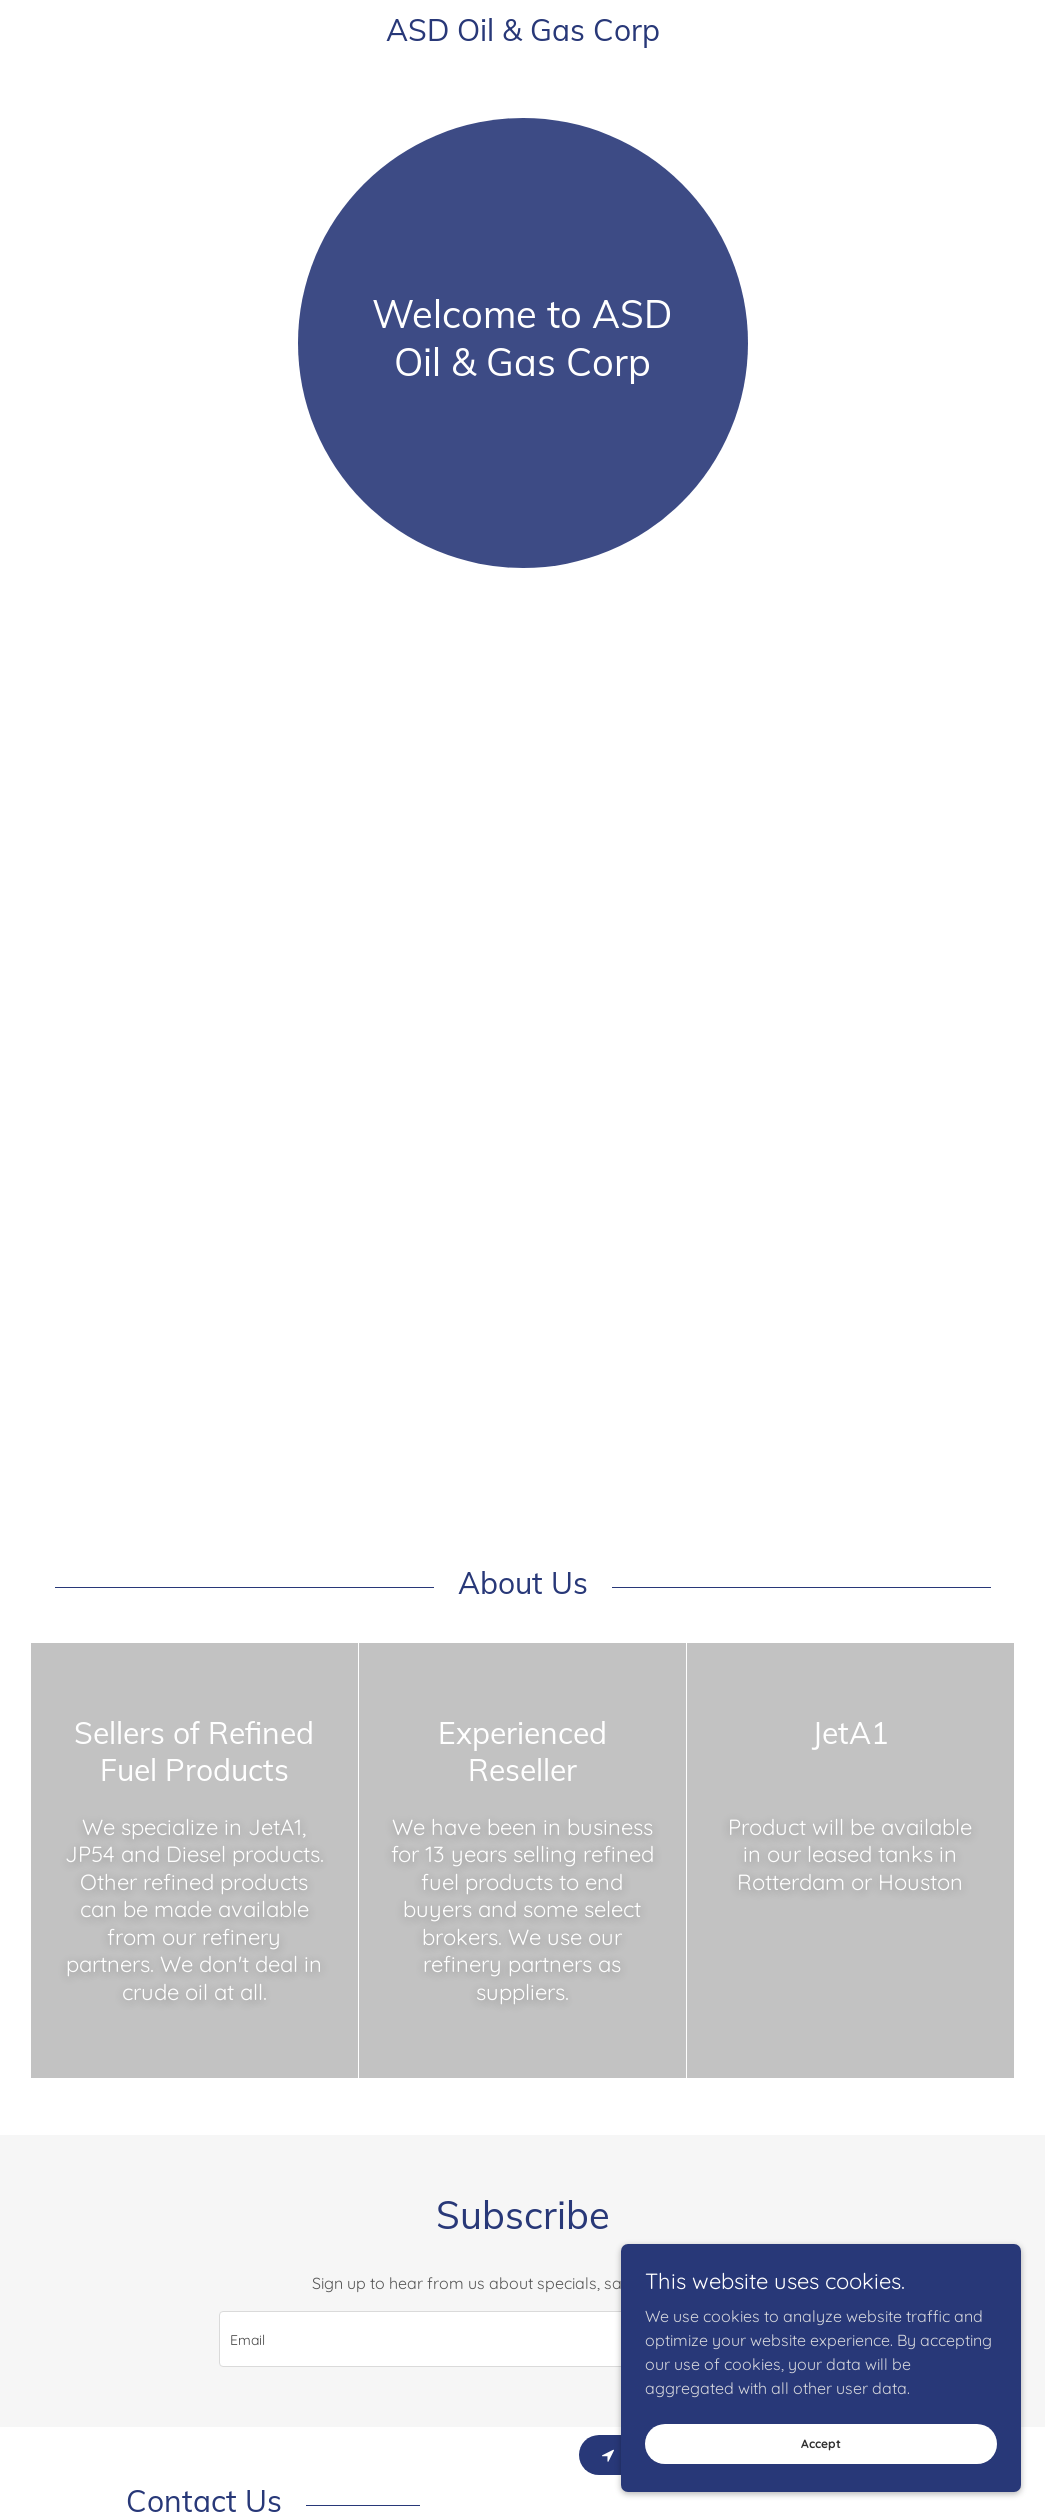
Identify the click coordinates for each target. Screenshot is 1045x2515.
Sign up (762, 2339)
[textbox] (446, 2339)
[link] (523, 35)
